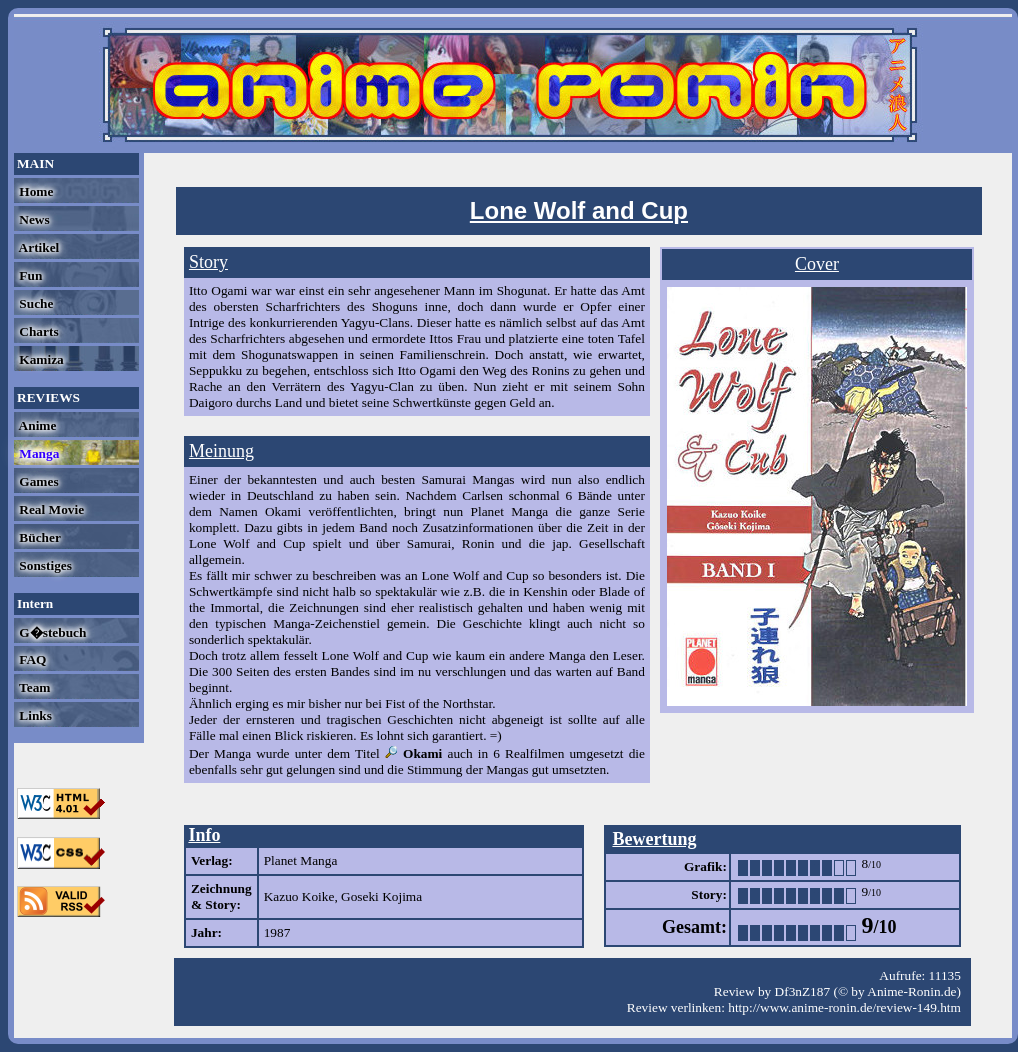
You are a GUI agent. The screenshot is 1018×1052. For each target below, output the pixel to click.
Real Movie (50, 509)
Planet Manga (301, 860)
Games (37, 481)
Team (33, 687)
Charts (37, 331)
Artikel (37, 247)
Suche (34, 303)
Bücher (38, 537)
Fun (29, 275)
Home (34, 191)
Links (34, 715)
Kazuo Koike (299, 896)
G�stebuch (51, 632)
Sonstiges (44, 565)
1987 (277, 932)
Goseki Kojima (381, 896)
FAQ (31, 659)
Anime (36, 425)
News (33, 219)
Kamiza (40, 359)
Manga (37, 453)
